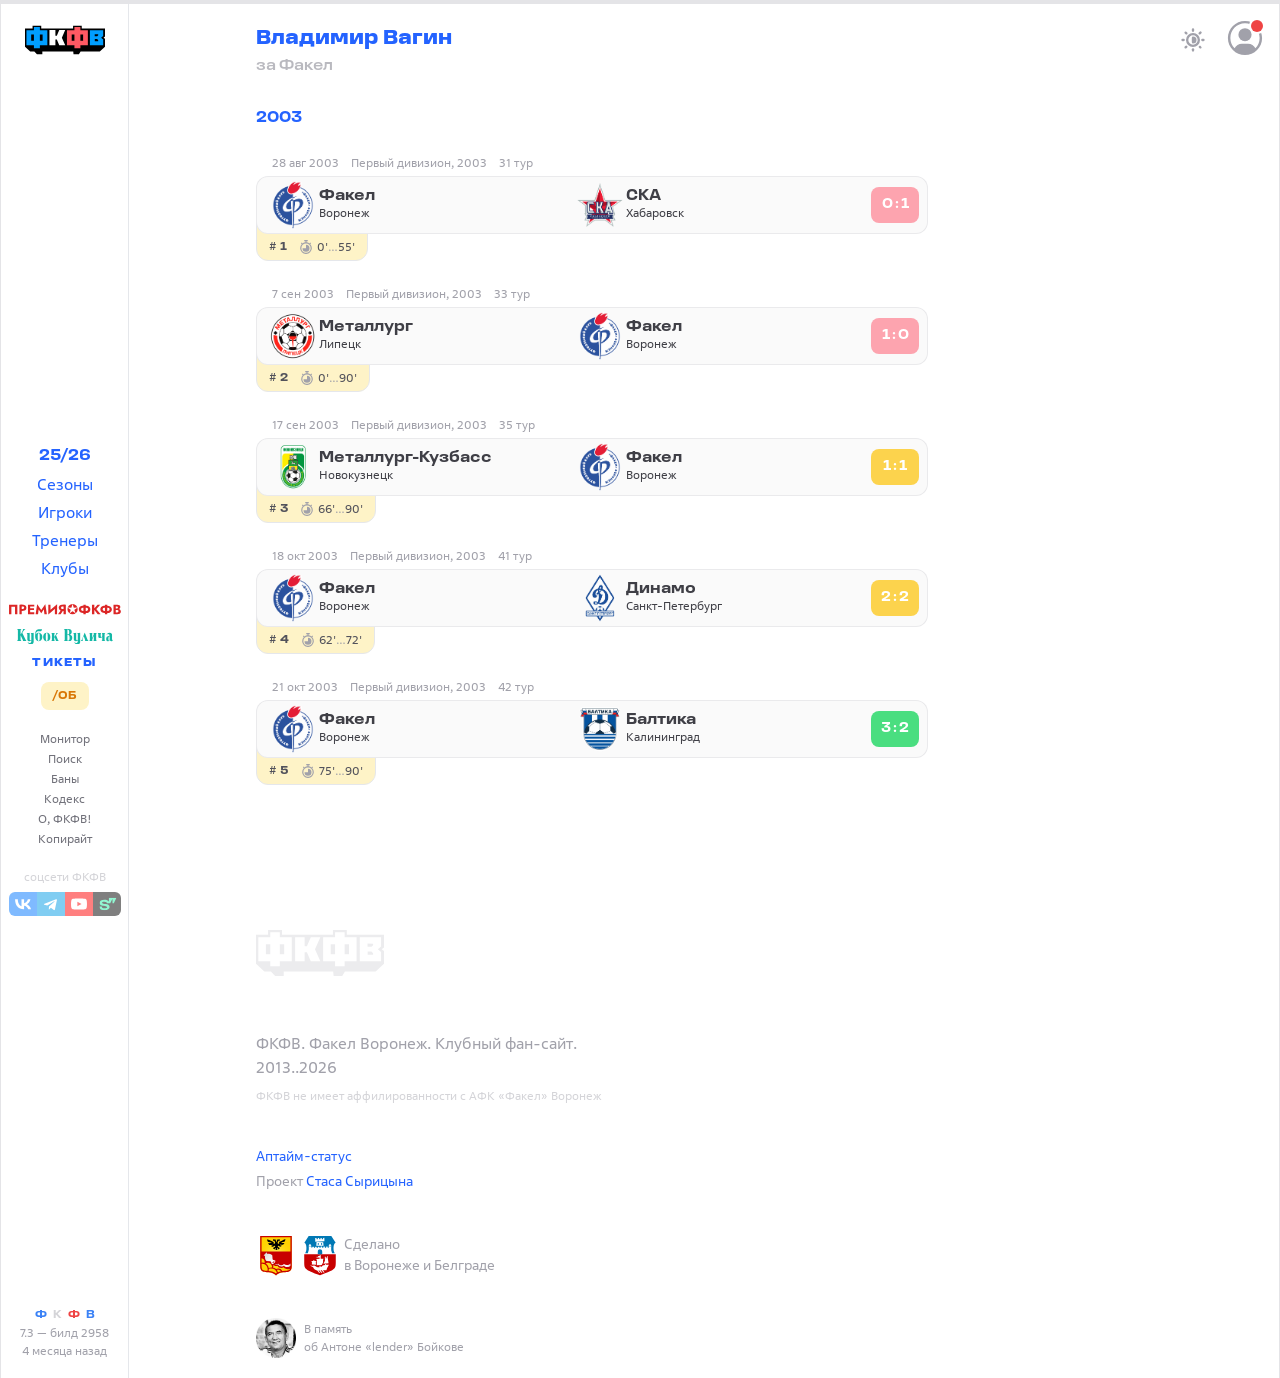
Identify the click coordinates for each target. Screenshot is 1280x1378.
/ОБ (64, 696)
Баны (65, 778)
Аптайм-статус (304, 1155)
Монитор (65, 738)
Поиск (65, 758)
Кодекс (64, 798)
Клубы (65, 568)
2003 (279, 118)
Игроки (65, 512)
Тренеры (65, 540)
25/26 (65, 456)
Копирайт (65, 838)
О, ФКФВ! (65, 818)
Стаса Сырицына (359, 1180)
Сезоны (65, 484)
